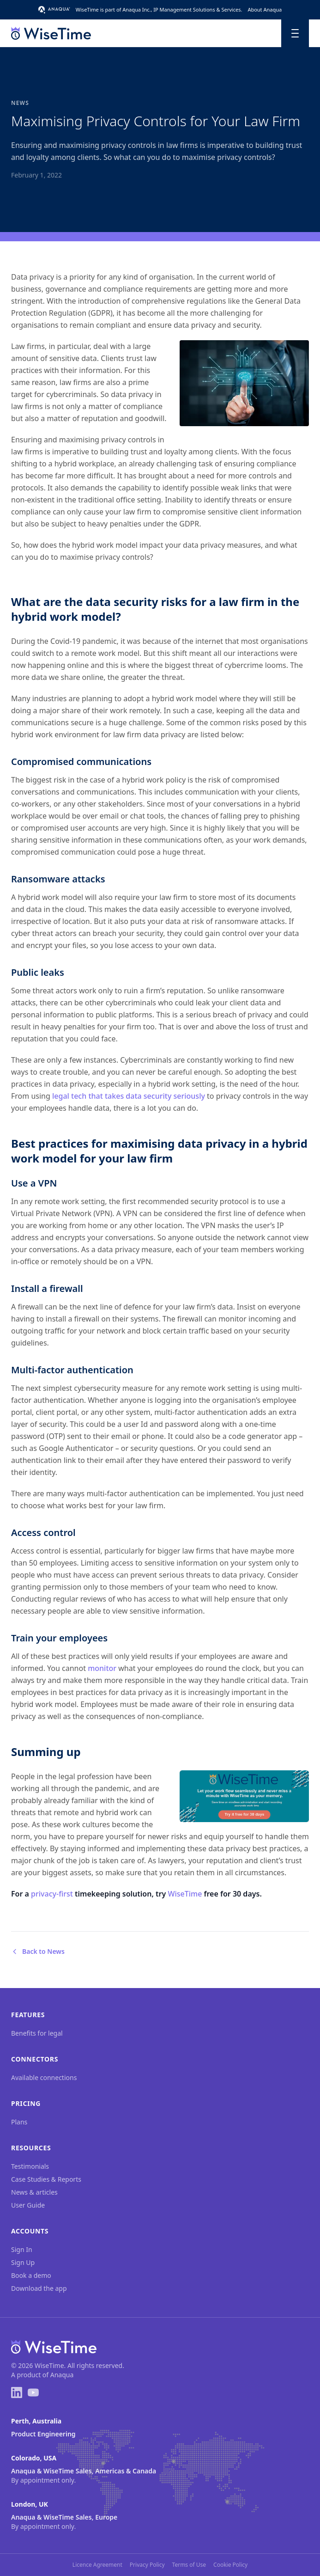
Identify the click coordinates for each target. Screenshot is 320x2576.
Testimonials (30, 2166)
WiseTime (185, 1894)
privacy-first (52, 1894)
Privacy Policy (147, 2565)
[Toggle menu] (295, 33)
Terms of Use (189, 2565)
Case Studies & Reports (46, 2179)
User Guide (28, 2205)
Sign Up (23, 2262)
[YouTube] (33, 2392)
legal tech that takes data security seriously (128, 1096)
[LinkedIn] (16, 2392)
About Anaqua (265, 9)
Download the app (39, 2288)
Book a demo (31, 2275)
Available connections (44, 2077)
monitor (102, 1668)
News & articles (34, 2192)
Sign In (21, 2249)
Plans (19, 2121)
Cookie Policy (230, 2565)
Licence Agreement (97, 2565)
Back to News (38, 1951)
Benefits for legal (37, 2033)
